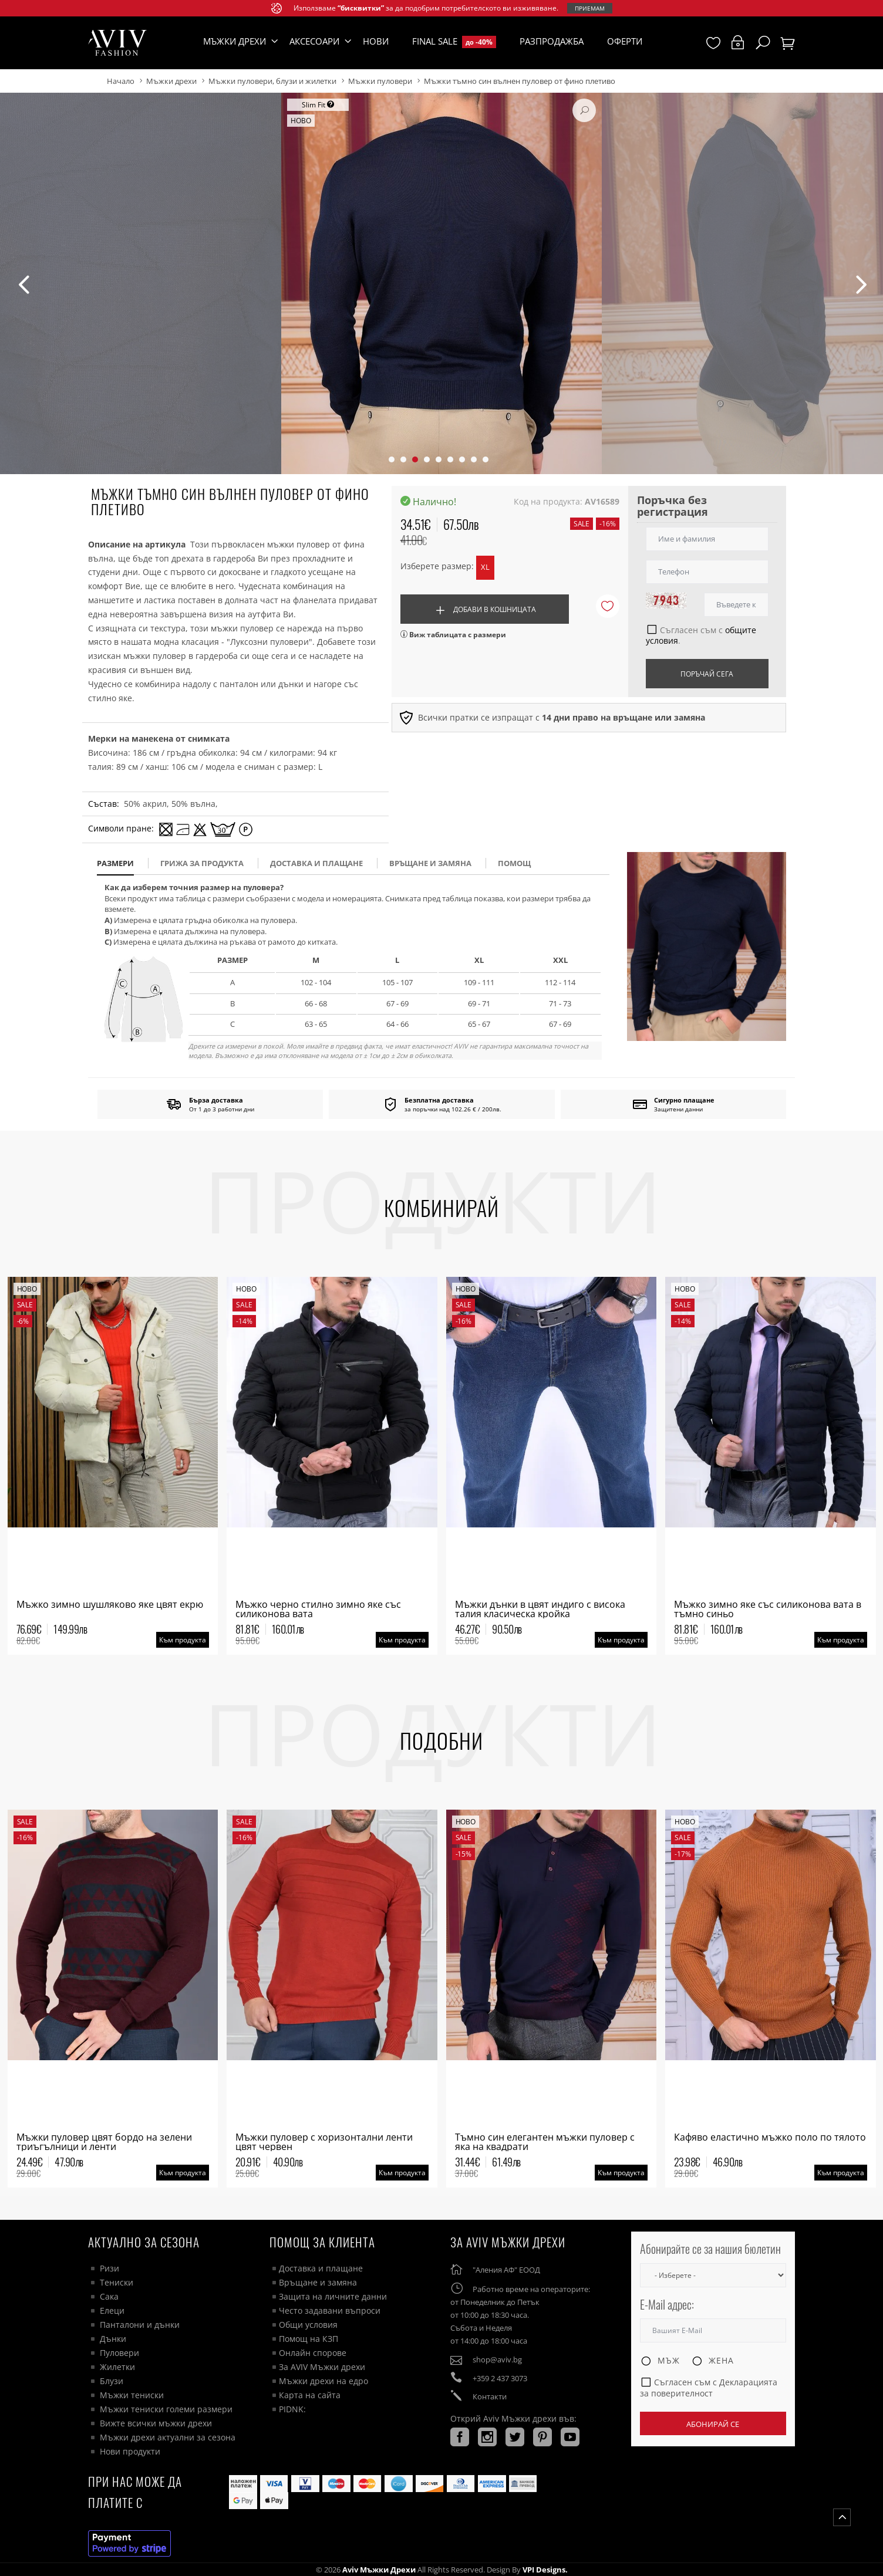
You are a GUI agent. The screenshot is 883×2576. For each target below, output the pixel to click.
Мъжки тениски (132, 2395)
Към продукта (182, 1640)
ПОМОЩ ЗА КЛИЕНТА (322, 2242)
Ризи (109, 2268)
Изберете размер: (437, 566)
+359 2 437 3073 (500, 2378)
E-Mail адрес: (667, 2304)
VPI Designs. (544, 2569)
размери (115, 863)
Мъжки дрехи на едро (323, 2380)
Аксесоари (314, 41)
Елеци (112, 2310)
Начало (120, 81)
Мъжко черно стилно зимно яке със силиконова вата (318, 1609)
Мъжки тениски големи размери (166, 2409)
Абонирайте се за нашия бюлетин (710, 2248)
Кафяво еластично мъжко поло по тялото (770, 2137)
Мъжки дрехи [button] (234, 41)
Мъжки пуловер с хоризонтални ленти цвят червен (324, 2142)
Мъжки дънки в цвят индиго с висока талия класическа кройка (540, 1609)
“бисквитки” (361, 8)
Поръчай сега (706, 674)
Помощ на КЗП (308, 2338)
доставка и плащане (316, 863)
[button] (392, 459)
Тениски (116, 2282)
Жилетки (117, 2366)
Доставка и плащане (321, 2268)
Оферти (624, 41)
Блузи (111, 2380)
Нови (376, 41)
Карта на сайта (310, 2395)
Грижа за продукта (202, 863)
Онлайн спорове (312, 2352)
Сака (109, 2296)
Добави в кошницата (484, 610)
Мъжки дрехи (171, 81)
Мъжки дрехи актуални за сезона (167, 2437)
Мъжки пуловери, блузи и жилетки (272, 81)
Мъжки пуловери (380, 81)
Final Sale (454, 41)
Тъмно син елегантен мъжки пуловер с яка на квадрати (545, 2142)
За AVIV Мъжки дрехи (322, 2366)
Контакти (490, 2396)
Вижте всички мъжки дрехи (156, 2423)
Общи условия (308, 2324)
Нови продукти (130, 2451)
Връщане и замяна (430, 863)
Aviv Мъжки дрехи (379, 2569)
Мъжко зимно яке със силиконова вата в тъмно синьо (767, 1609)
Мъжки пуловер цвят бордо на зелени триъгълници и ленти (104, 2142)
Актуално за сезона (144, 2242)
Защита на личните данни (333, 2296)
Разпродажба (552, 41)
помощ (514, 863)
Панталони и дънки (140, 2324)
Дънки (113, 2338)
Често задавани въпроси (329, 2310)
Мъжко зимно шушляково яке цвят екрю (109, 1604)
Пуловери (119, 2352)
